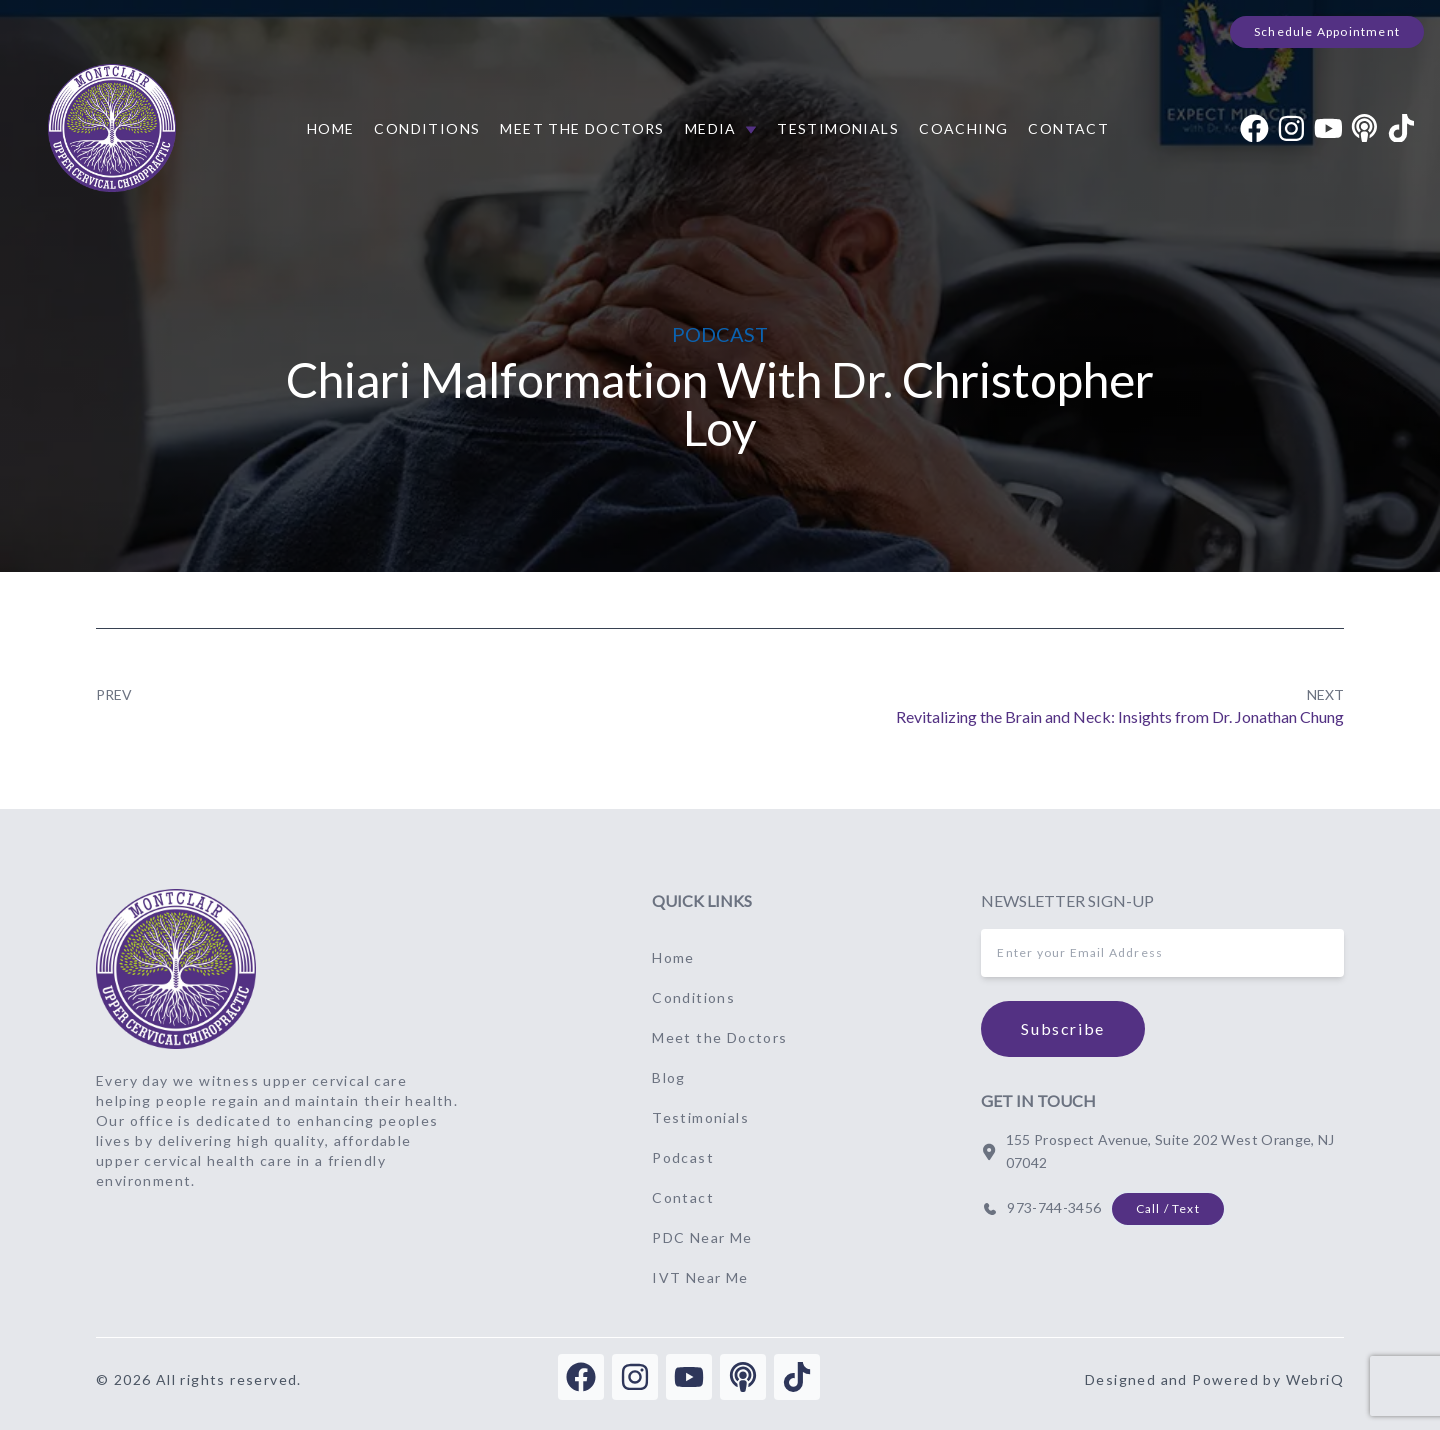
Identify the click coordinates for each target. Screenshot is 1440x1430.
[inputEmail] (1162, 953)
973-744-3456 (1054, 1207)
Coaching (963, 128)
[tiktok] (1401, 128)
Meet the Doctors (582, 128)
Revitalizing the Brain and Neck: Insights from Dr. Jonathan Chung (1120, 716)
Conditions (427, 128)
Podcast (683, 1157)
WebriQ (1315, 1379)
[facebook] (1254, 128)
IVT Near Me (700, 1277)
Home (331, 128)
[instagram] (1291, 128)
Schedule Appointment (1327, 31)
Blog (669, 1077)
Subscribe (1062, 1028)
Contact (1068, 128)
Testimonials (838, 128)
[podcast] (1364, 128)
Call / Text (1168, 1208)
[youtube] (1328, 128)
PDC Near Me (702, 1237)
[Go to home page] (176, 969)
